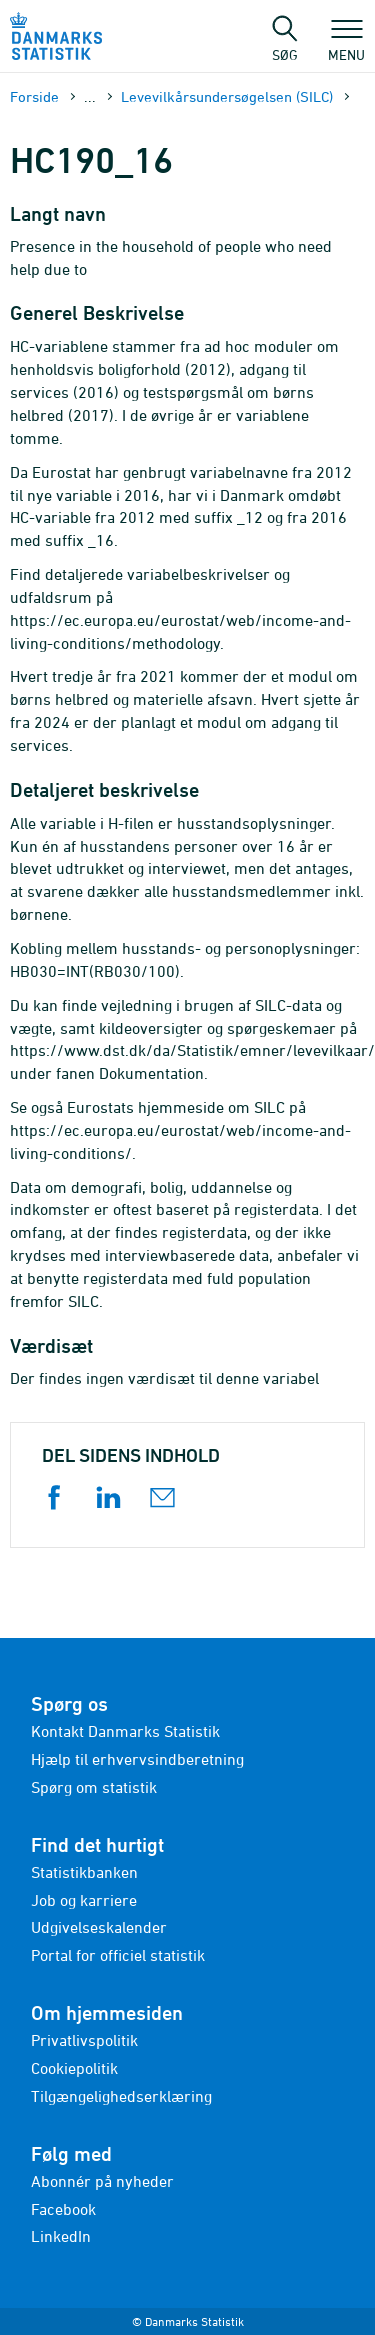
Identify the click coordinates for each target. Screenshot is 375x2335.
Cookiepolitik (74, 2068)
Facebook (63, 2209)
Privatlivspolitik (84, 2040)
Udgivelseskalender (99, 1927)
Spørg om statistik (94, 1787)
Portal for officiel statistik (118, 1955)
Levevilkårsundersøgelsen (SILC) (227, 96)
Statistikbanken (84, 1872)
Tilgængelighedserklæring (121, 2096)
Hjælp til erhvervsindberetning (137, 1759)
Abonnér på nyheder (102, 2181)
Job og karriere (84, 1900)
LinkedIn (61, 2236)
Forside (34, 96)
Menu (346, 45)
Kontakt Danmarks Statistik (125, 1731)
